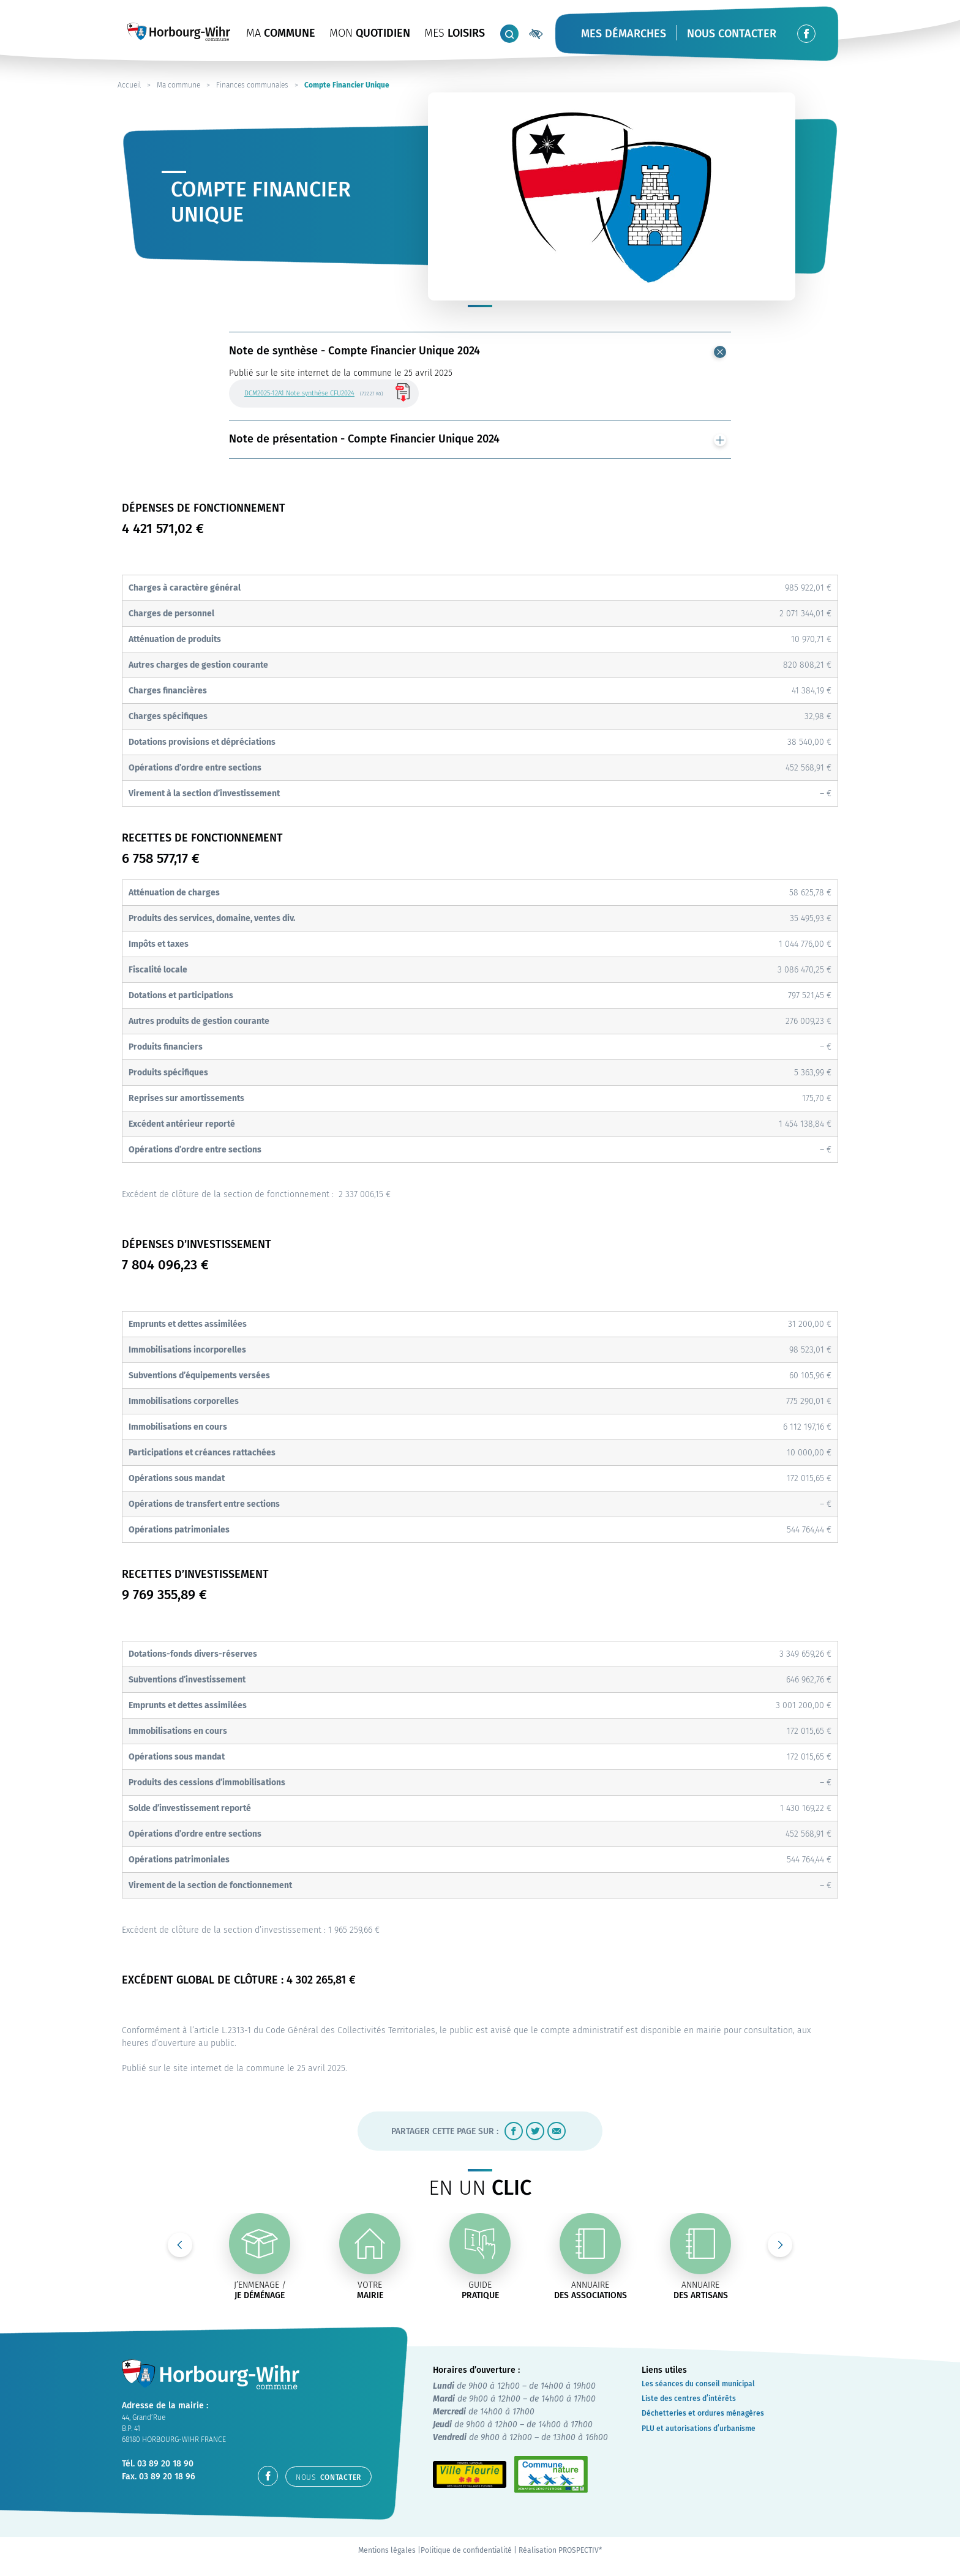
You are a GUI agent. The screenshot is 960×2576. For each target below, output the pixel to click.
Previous (180, 2245)
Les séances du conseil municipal (698, 2384)
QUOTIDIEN (369, 33)
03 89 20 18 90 (165, 2463)
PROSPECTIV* (580, 2550)
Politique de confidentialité (466, 2550)
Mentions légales (387, 2550)
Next (780, 2245)
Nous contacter (731, 33)
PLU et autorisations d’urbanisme (699, 2428)
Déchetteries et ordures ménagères (703, 2413)
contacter (328, 2477)
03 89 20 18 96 (167, 2476)
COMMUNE (280, 33)
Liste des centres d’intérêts (689, 2398)
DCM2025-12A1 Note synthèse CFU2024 (299, 393)
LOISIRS (454, 33)
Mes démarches (623, 33)
